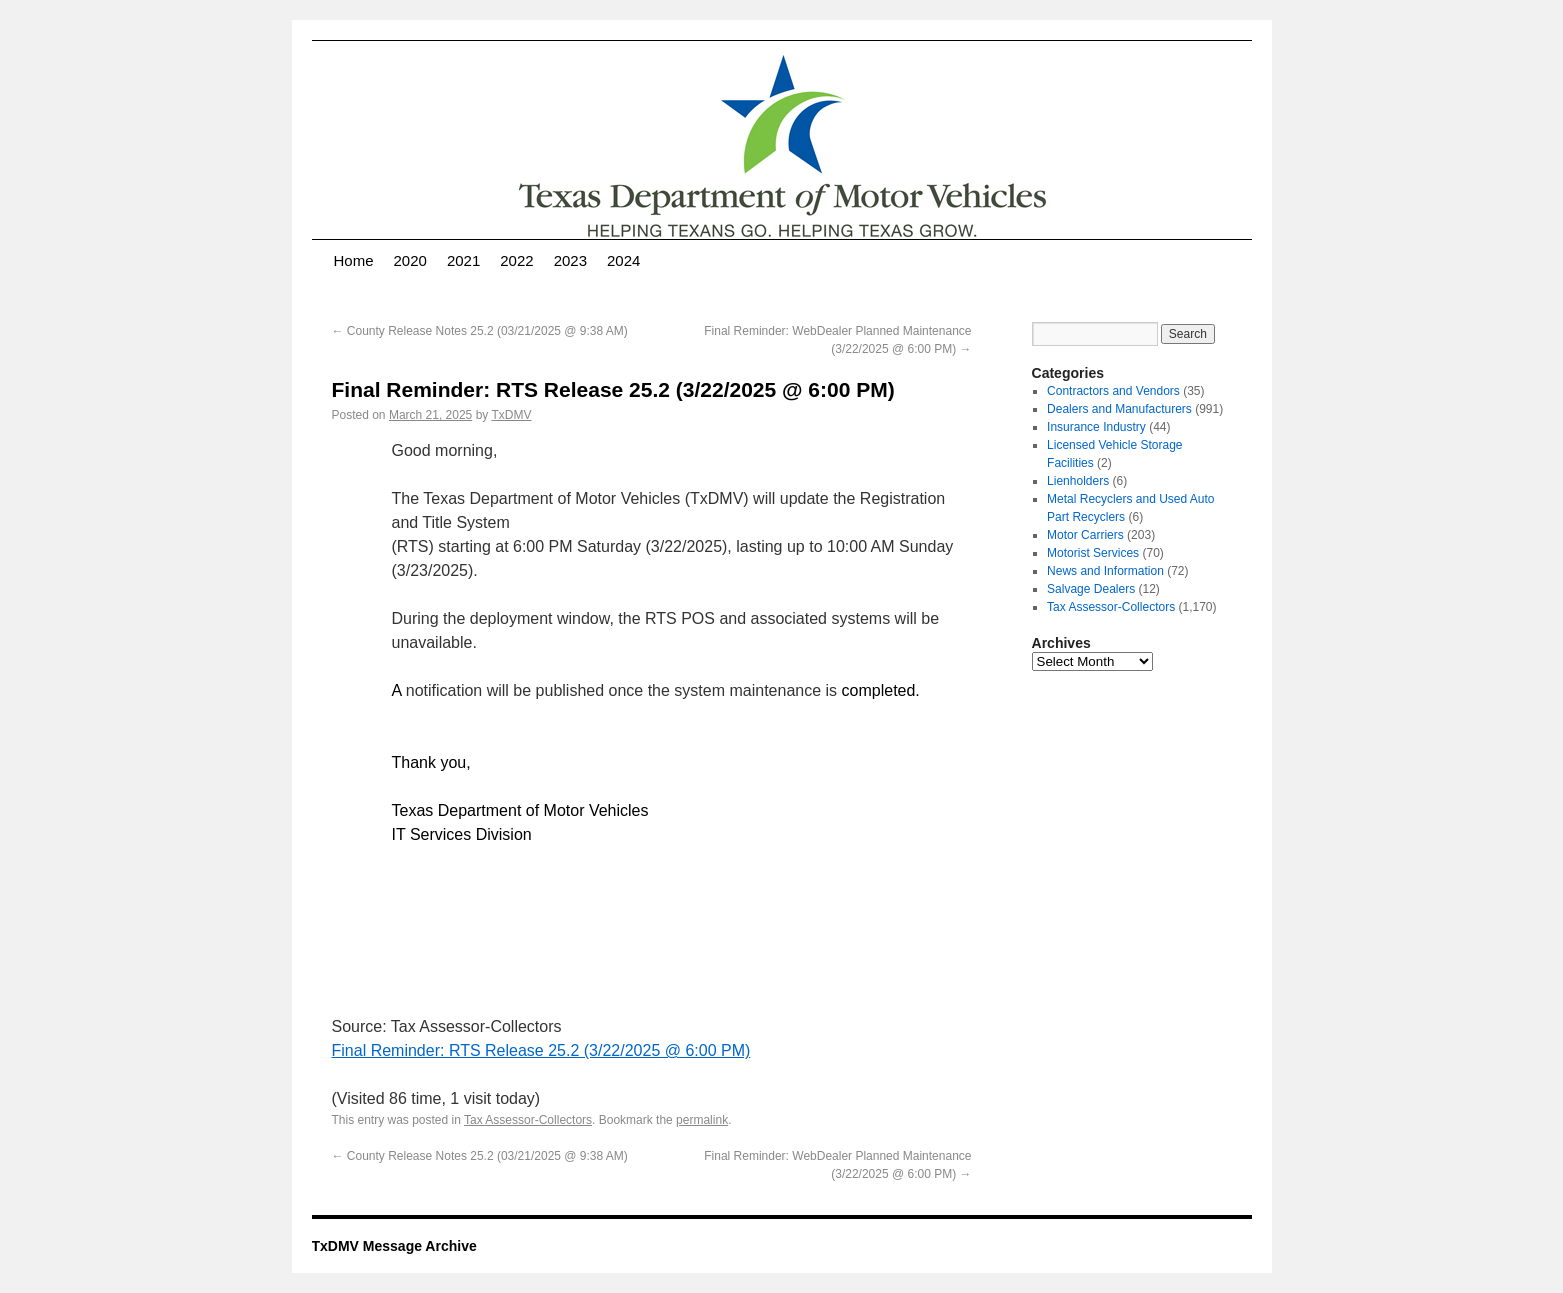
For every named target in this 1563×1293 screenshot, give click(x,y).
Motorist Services (1093, 553)
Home (354, 260)
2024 (623, 260)
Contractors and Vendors (1113, 391)
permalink (702, 1120)
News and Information (1105, 571)
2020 (410, 260)
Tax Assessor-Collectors (528, 1120)
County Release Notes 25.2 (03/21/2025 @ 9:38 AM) (480, 331)
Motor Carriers (1085, 535)
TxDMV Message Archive (394, 1246)
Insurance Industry (1096, 427)
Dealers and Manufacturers (1119, 409)
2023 (570, 260)
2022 (516, 260)
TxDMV (511, 415)
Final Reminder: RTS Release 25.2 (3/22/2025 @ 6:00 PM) (541, 1050)
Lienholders (1078, 481)
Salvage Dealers (1091, 589)
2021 (463, 260)
